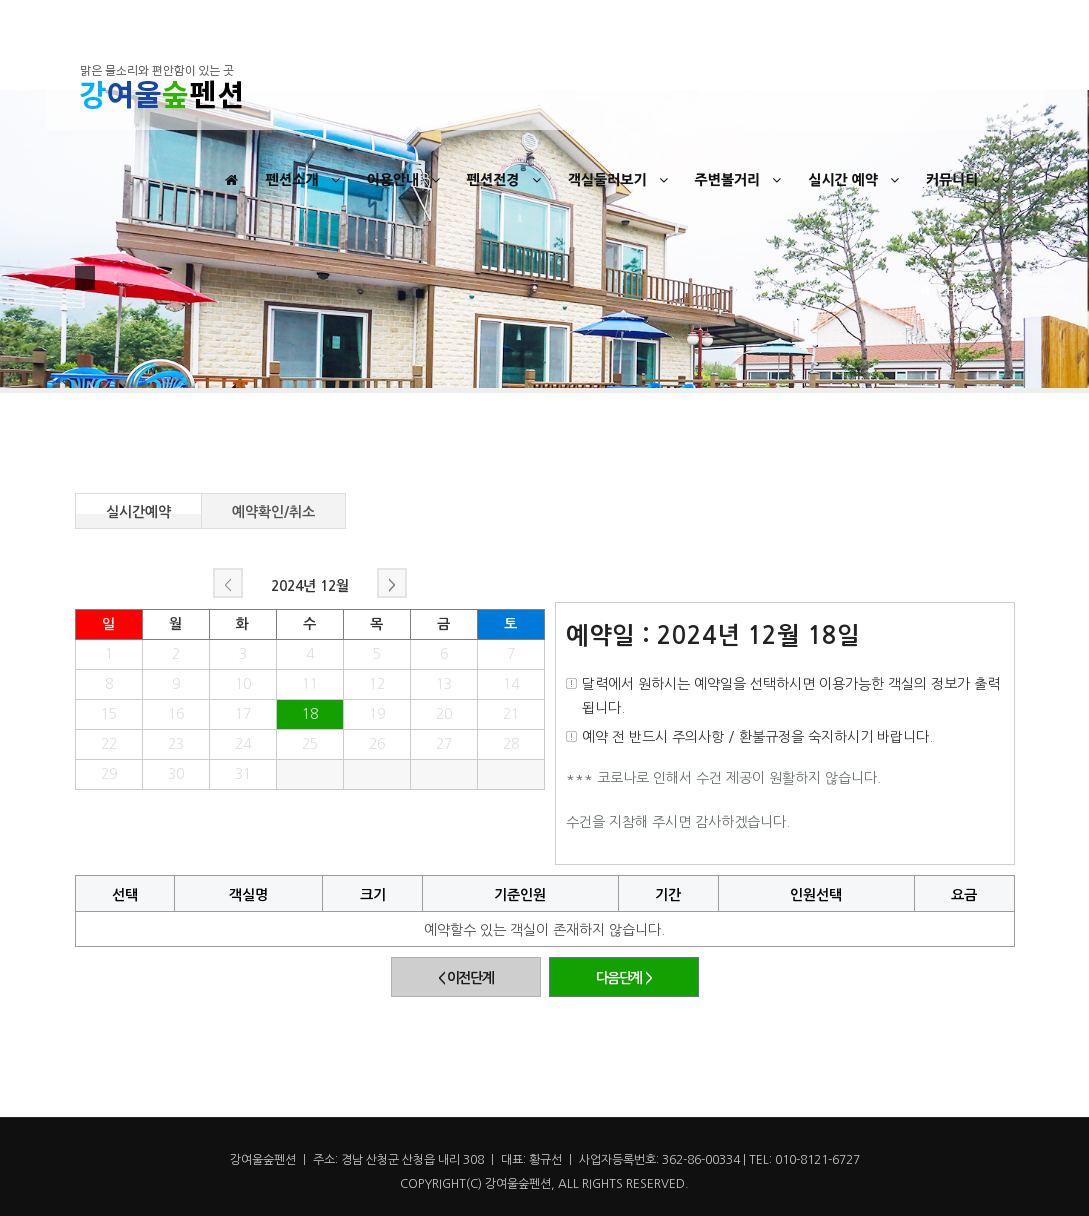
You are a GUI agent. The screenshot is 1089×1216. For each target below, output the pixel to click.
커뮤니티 (965, 180)
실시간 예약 (856, 180)
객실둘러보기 (620, 180)
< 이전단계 (466, 978)
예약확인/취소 (273, 509)
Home (963, 291)
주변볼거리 (741, 180)
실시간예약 (138, 509)
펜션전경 (506, 180)
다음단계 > (624, 978)
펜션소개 (305, 180)
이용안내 (406, 180)
